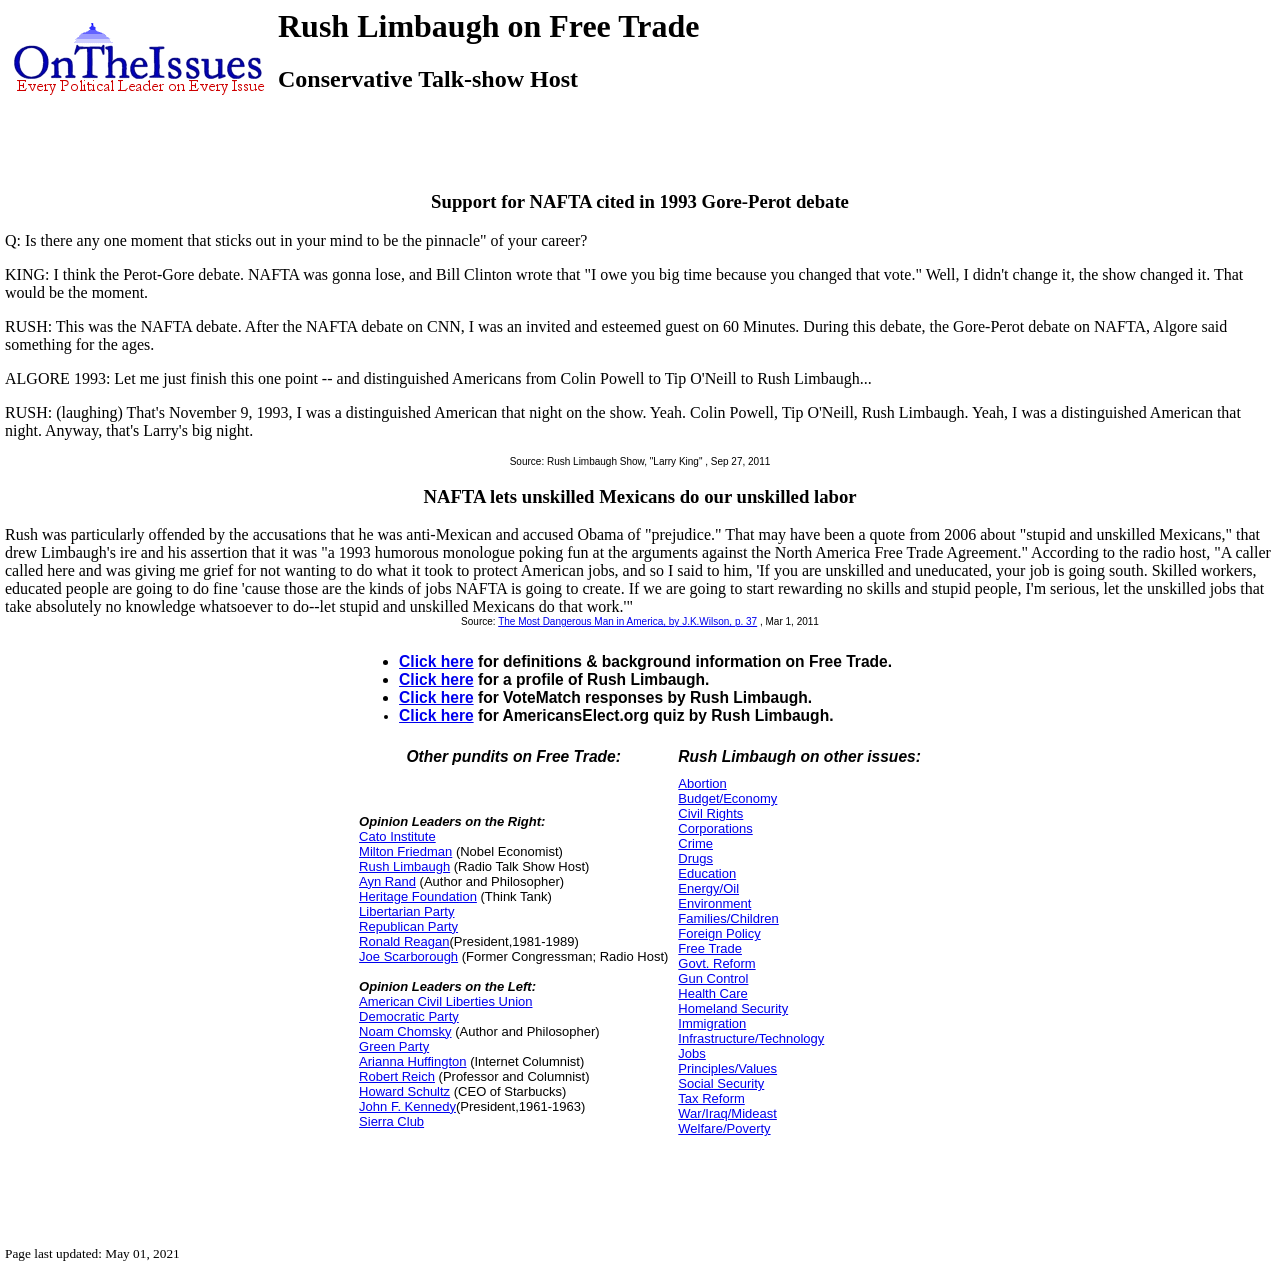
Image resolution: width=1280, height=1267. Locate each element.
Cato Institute (397, 836)
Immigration (712, 1023)
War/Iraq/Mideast (727, 1113)
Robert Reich (397, 1076)
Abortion (702, 783)
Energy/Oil (708, 888)
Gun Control (713, 978)
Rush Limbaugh (404, 866)
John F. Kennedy (407, 1106)
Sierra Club (391, 1121)
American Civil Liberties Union (445, 1001)
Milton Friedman (405, 851)
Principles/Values (727, 1068)
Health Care (712, 993)
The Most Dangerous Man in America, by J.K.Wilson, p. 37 (627, 621)
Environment (714, 903)
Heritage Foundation (418, 896)
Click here (436, 661)
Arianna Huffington (412, 1061)
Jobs (691, 1053)
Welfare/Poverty (724, 1128)
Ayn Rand (387, 881)
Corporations (715, 828)
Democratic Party (409, 1016)
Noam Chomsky (405, 1031)
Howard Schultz (404, 1091)
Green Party (394, 1046)
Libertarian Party (406, 911)
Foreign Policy (719, 933)
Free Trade (710, 948)
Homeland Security (733, 1008)
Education (707, 873)
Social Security (721, 1083)
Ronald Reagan (404, 941)
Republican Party (408, 926)
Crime (695, 843)
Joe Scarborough (408, 956)
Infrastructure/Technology (751, 1038)
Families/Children (728, 918)
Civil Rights (710, 813)
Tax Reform (711, 1098)
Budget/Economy (727, 798)
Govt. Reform (716, 963)
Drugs (695, 858)
